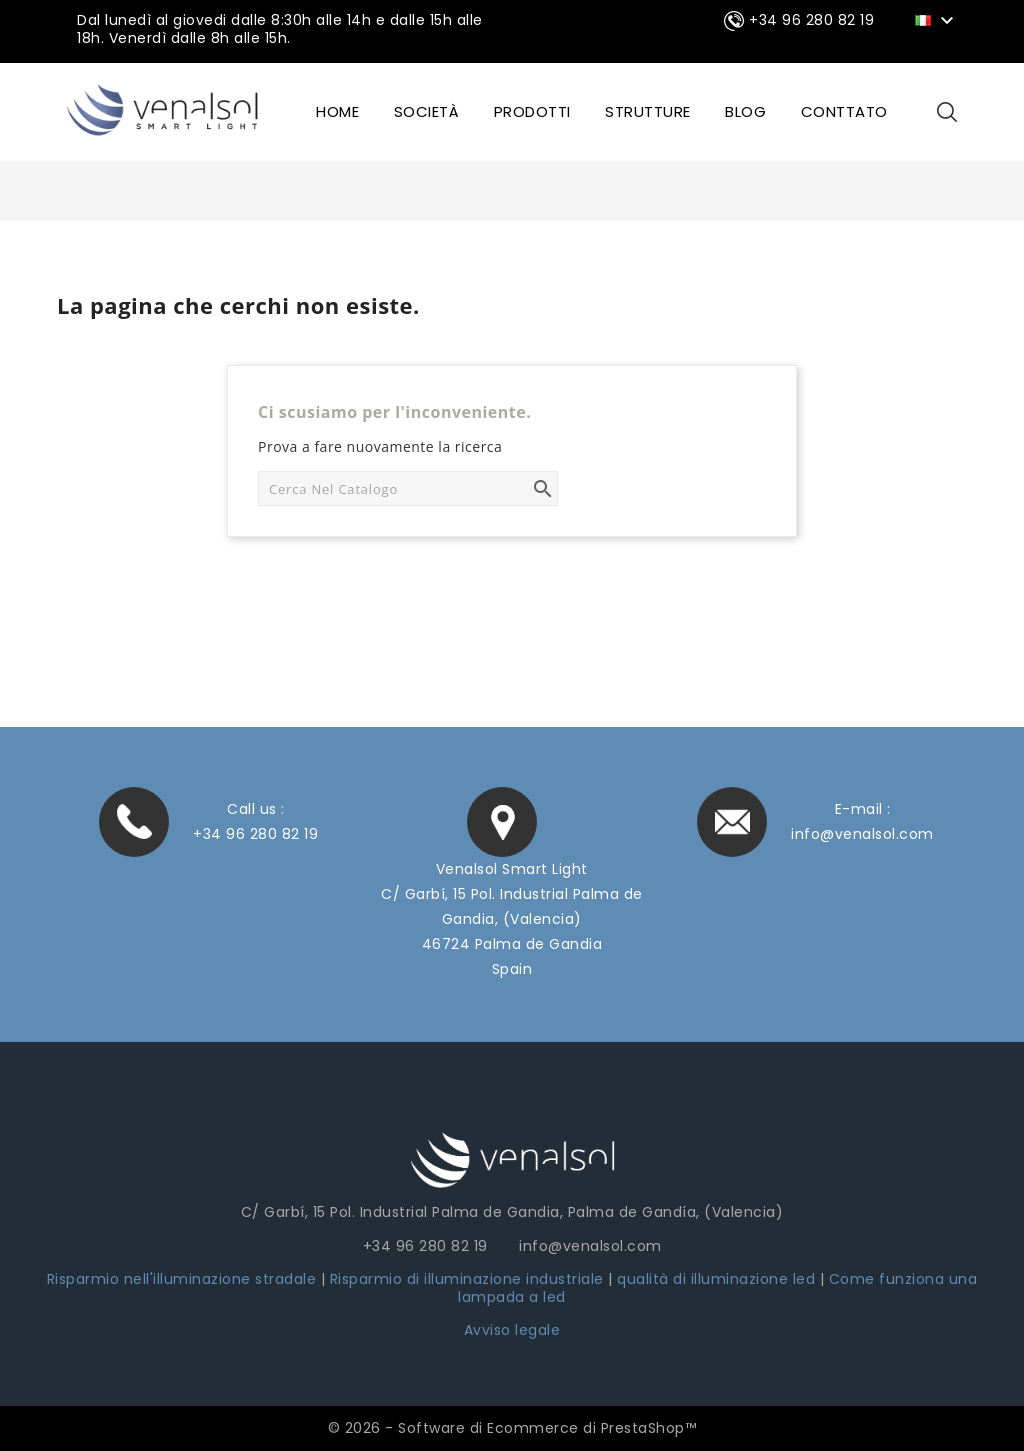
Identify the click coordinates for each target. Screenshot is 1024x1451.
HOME (337, 111)
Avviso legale (512, 1330)
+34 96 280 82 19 (255, 834)
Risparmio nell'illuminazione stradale (182, 1279)
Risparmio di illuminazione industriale (469, 1279)
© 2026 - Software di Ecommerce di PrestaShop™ (512, 1428)
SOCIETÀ (427, 111)
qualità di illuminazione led (716, 1279)
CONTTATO (844, 111)
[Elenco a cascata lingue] (937, 19)
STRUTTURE (648, 111)
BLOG (745, 111)
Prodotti (532, 111)
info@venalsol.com (862, 834)
